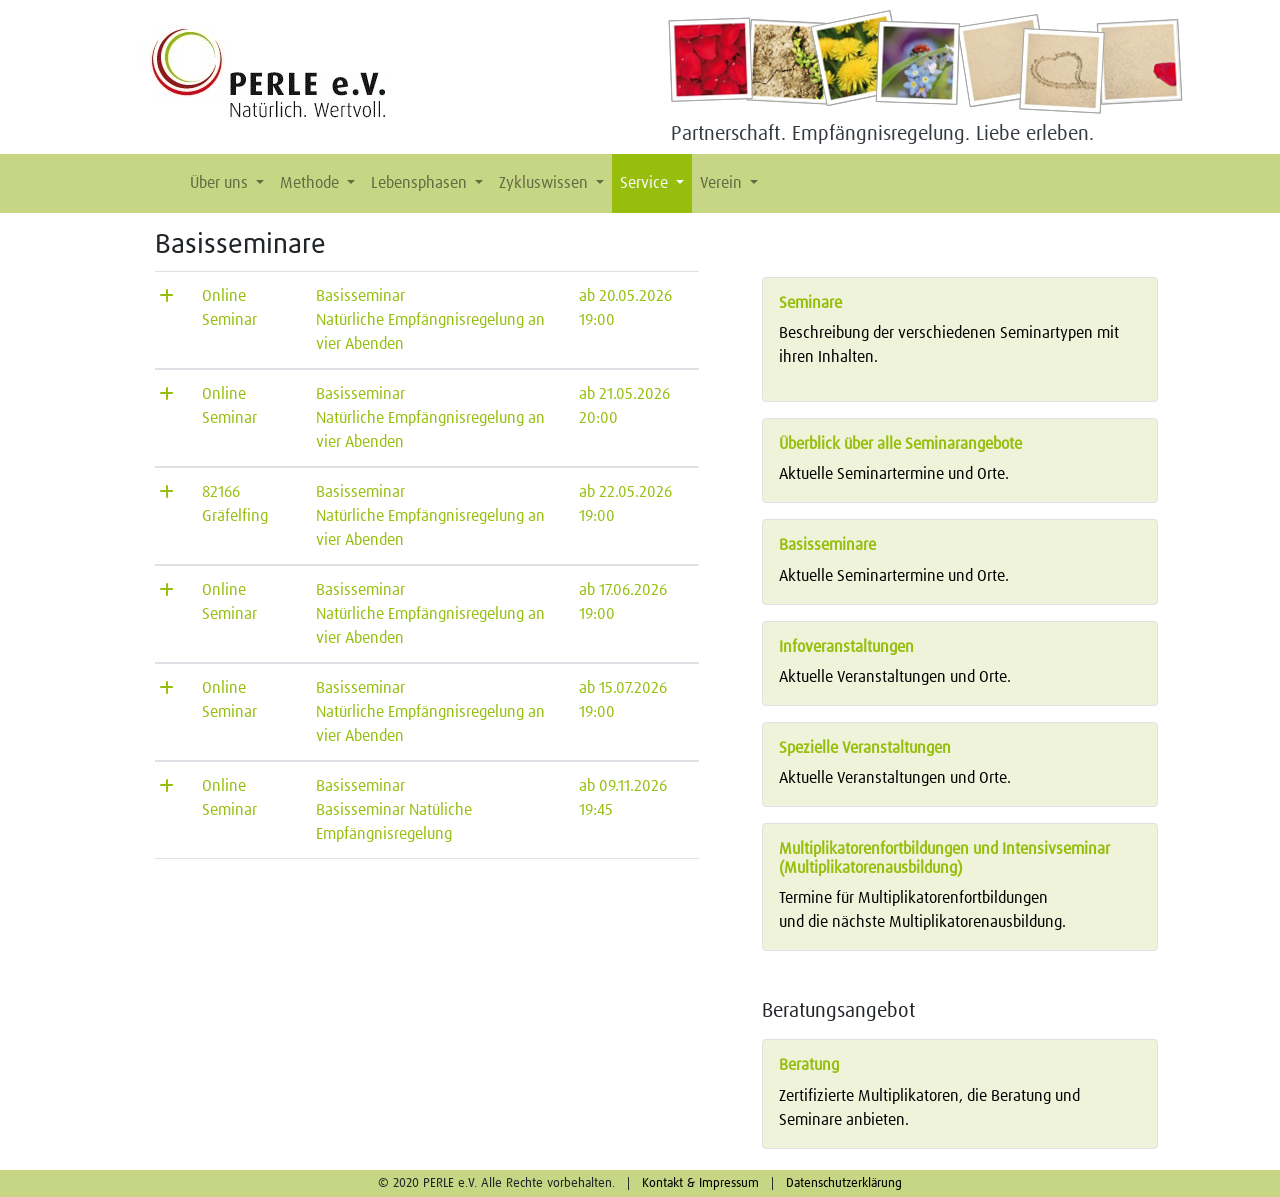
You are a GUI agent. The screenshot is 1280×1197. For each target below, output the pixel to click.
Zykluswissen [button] (545, 183)
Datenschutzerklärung (844, 1183)
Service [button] (646, 183)
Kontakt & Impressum (700, 1183)
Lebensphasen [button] (421, 183)
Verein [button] (723, 183)
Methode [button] (311, 183)
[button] (166, 183)
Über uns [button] (221, 183)
